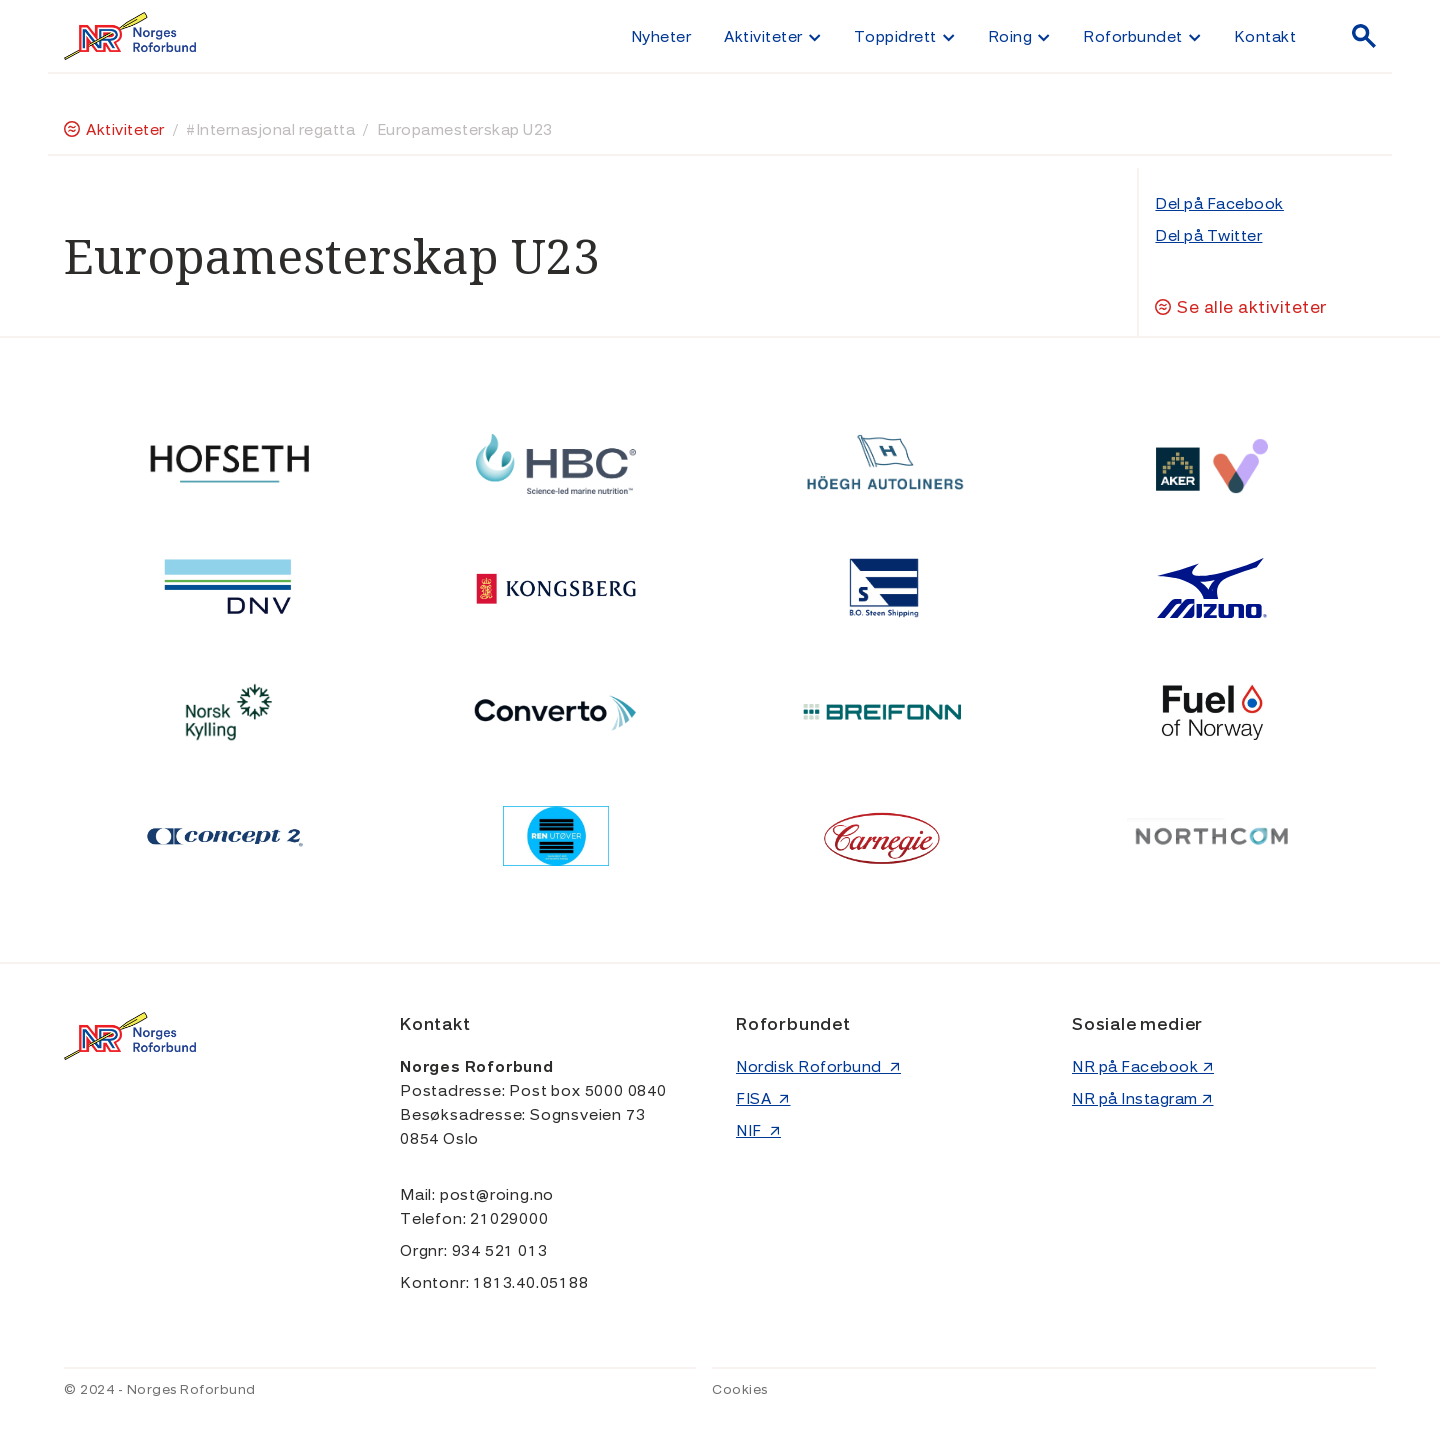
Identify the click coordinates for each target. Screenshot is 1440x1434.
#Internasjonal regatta (270, 130)
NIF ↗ (758, 1131)
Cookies (740, 1390)
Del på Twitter (1208, 236)
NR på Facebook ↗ (1143, 1067)
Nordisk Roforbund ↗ (818, 1067)
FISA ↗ (763, 1099)
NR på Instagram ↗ (1143, 1099)
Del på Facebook (1219, 204)
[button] (772, 36)
